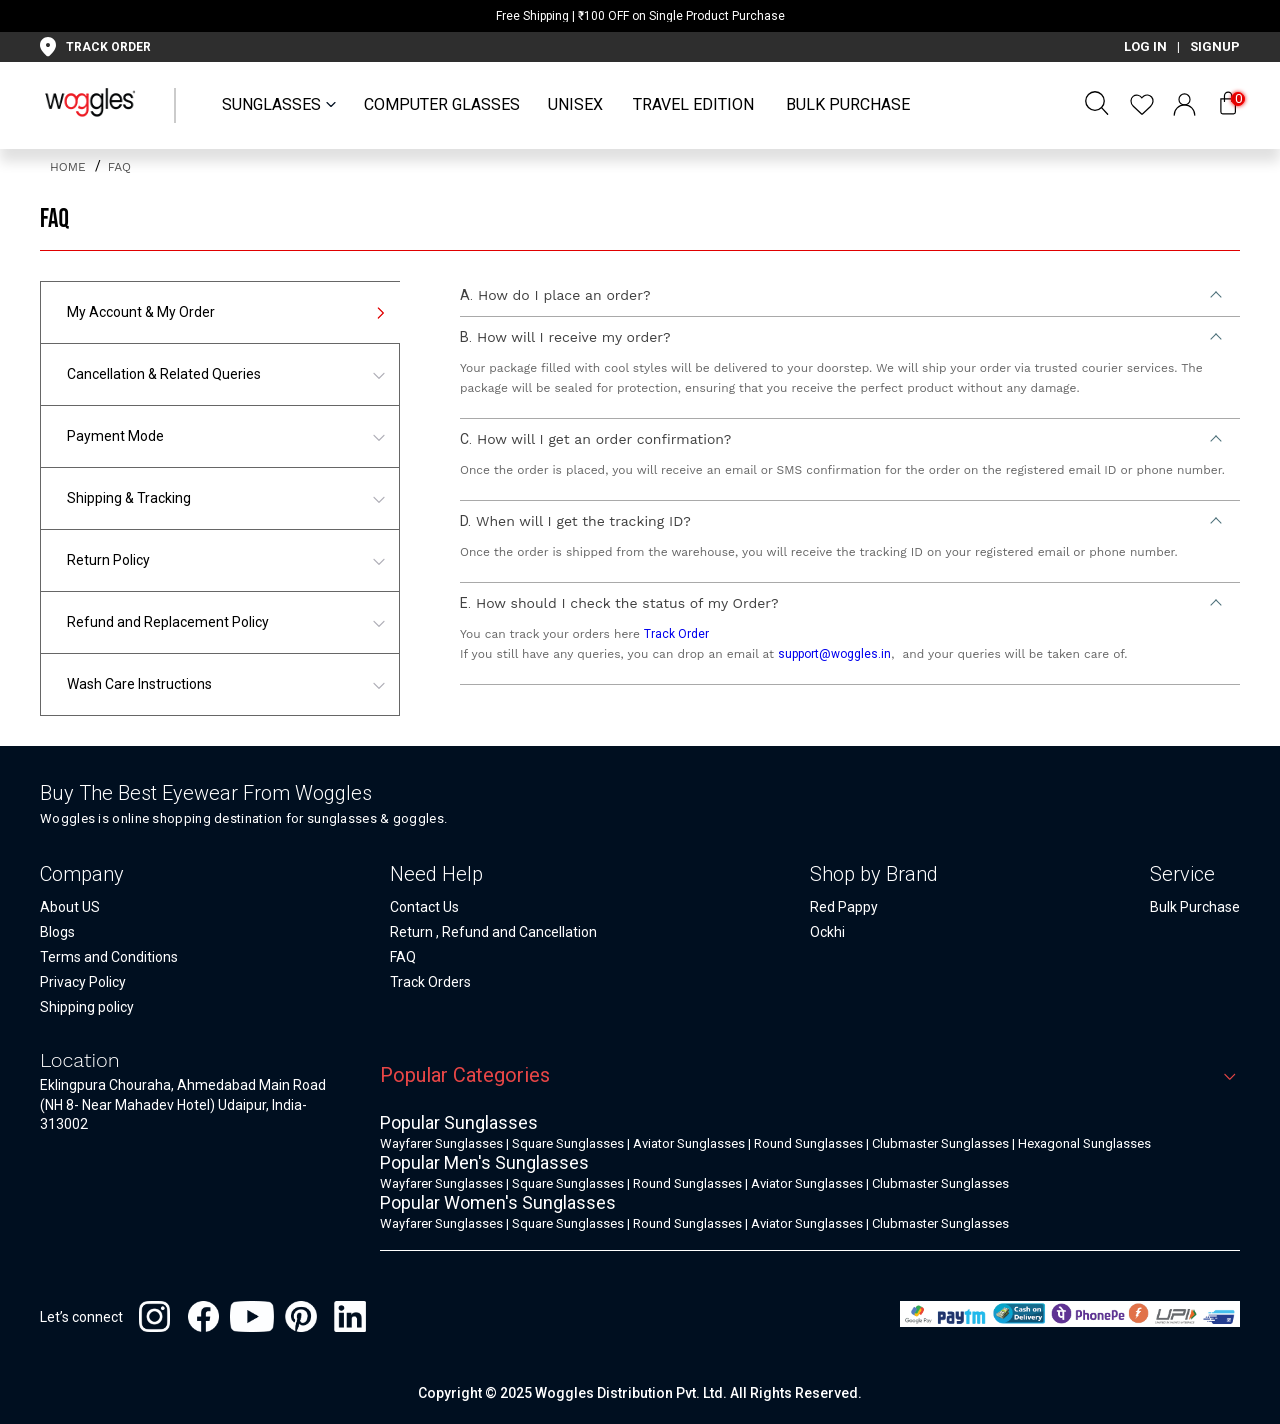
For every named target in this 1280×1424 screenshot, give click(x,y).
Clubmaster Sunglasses (940, 1143)
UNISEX (575, 104)
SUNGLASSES (271, 104)
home (70, 167)
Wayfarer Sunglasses (441, 1143)
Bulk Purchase (848, 104)
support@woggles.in (834, 654)
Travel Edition (693, 104)
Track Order (676, 634)
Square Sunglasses (568, 1143)
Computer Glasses (442, 104)
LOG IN (1145, 46)
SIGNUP (1215, 46)
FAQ (119, 167)
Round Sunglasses (808, 1143)
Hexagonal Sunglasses (1084, 1143)
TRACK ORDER (108, 47)
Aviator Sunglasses (689, 1143)
